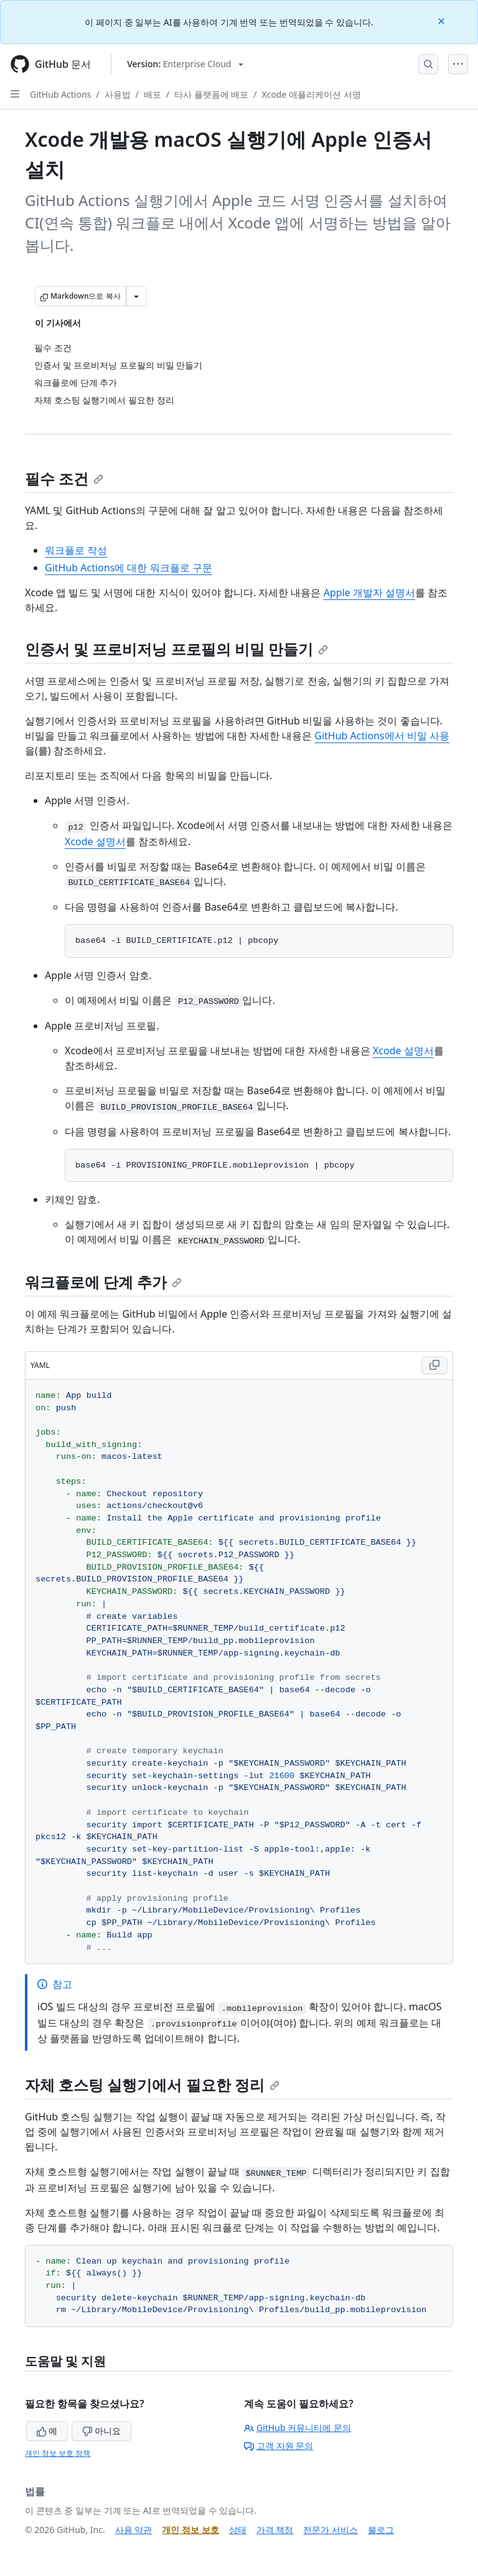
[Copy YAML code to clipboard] (434, 1365)
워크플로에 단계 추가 (103, 1282)
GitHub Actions (60, 94)
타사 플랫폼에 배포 (211, 94)
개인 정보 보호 (190, 2530)
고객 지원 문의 (278, 2446)
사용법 (118, 94)
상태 (237, 2530)
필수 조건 (64, 478)
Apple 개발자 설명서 (369, 592)
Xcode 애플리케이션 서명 (310, 94)
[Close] (442, 20)
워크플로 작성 (76, 550)
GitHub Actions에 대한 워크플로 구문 (128, 567)
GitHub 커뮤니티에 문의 (297, 2427)
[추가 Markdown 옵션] (136, 296)
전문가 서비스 (330, 2530)
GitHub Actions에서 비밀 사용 (381, 735)
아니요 (101, 2431)
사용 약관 (133, 2530)
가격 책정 (275, 2530)
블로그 (381, 2530)
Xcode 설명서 (95, 841)
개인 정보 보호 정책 (57, 2453)
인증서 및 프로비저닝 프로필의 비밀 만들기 (176, 649)
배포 (152, 94)
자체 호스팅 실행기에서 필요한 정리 (152, 2084)
